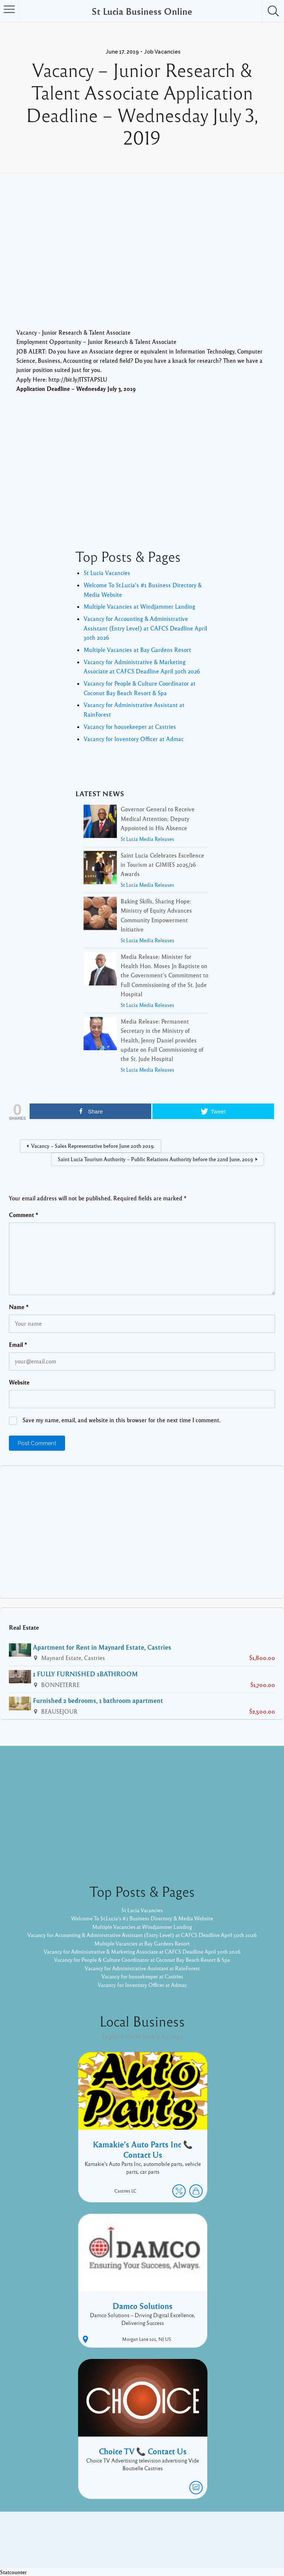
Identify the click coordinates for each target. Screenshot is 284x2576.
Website (19, 1382)
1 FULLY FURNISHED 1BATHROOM (85, 1674)
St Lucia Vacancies (107, 573)
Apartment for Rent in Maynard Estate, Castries (102, 1647)
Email (18, 1344)
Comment (23, 1214)
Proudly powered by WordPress (111, 2545)
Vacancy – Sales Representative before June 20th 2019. (93, 1145)
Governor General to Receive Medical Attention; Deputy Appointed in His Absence (158, 818)
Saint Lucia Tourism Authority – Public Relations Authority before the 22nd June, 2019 (155, 1159)
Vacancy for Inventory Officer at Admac (134, 739)
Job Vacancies (162, 52)
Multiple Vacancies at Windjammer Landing (139, 606)
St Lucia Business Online (142, 11)
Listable (166, 2545)
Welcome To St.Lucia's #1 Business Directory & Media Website (142, 1914)
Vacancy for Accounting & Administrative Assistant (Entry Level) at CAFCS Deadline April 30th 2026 (145, 628)
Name (19, 1307)
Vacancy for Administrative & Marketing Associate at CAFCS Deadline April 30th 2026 (142, 1956)
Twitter (240, 2534)
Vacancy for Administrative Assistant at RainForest (142, 1972)
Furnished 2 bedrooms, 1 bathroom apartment (98, 1700)
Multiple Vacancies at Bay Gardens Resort (137, 649)
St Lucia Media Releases (147, 839)
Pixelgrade (195, 2545)
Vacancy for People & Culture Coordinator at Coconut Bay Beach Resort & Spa (142, 1964)
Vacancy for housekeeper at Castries (130, 726)
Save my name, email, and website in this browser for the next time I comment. (121, 1420)
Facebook (212, 2534)
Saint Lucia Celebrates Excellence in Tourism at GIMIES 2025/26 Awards (162, 865)
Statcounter (15, 2572)
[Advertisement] (142, 261)
